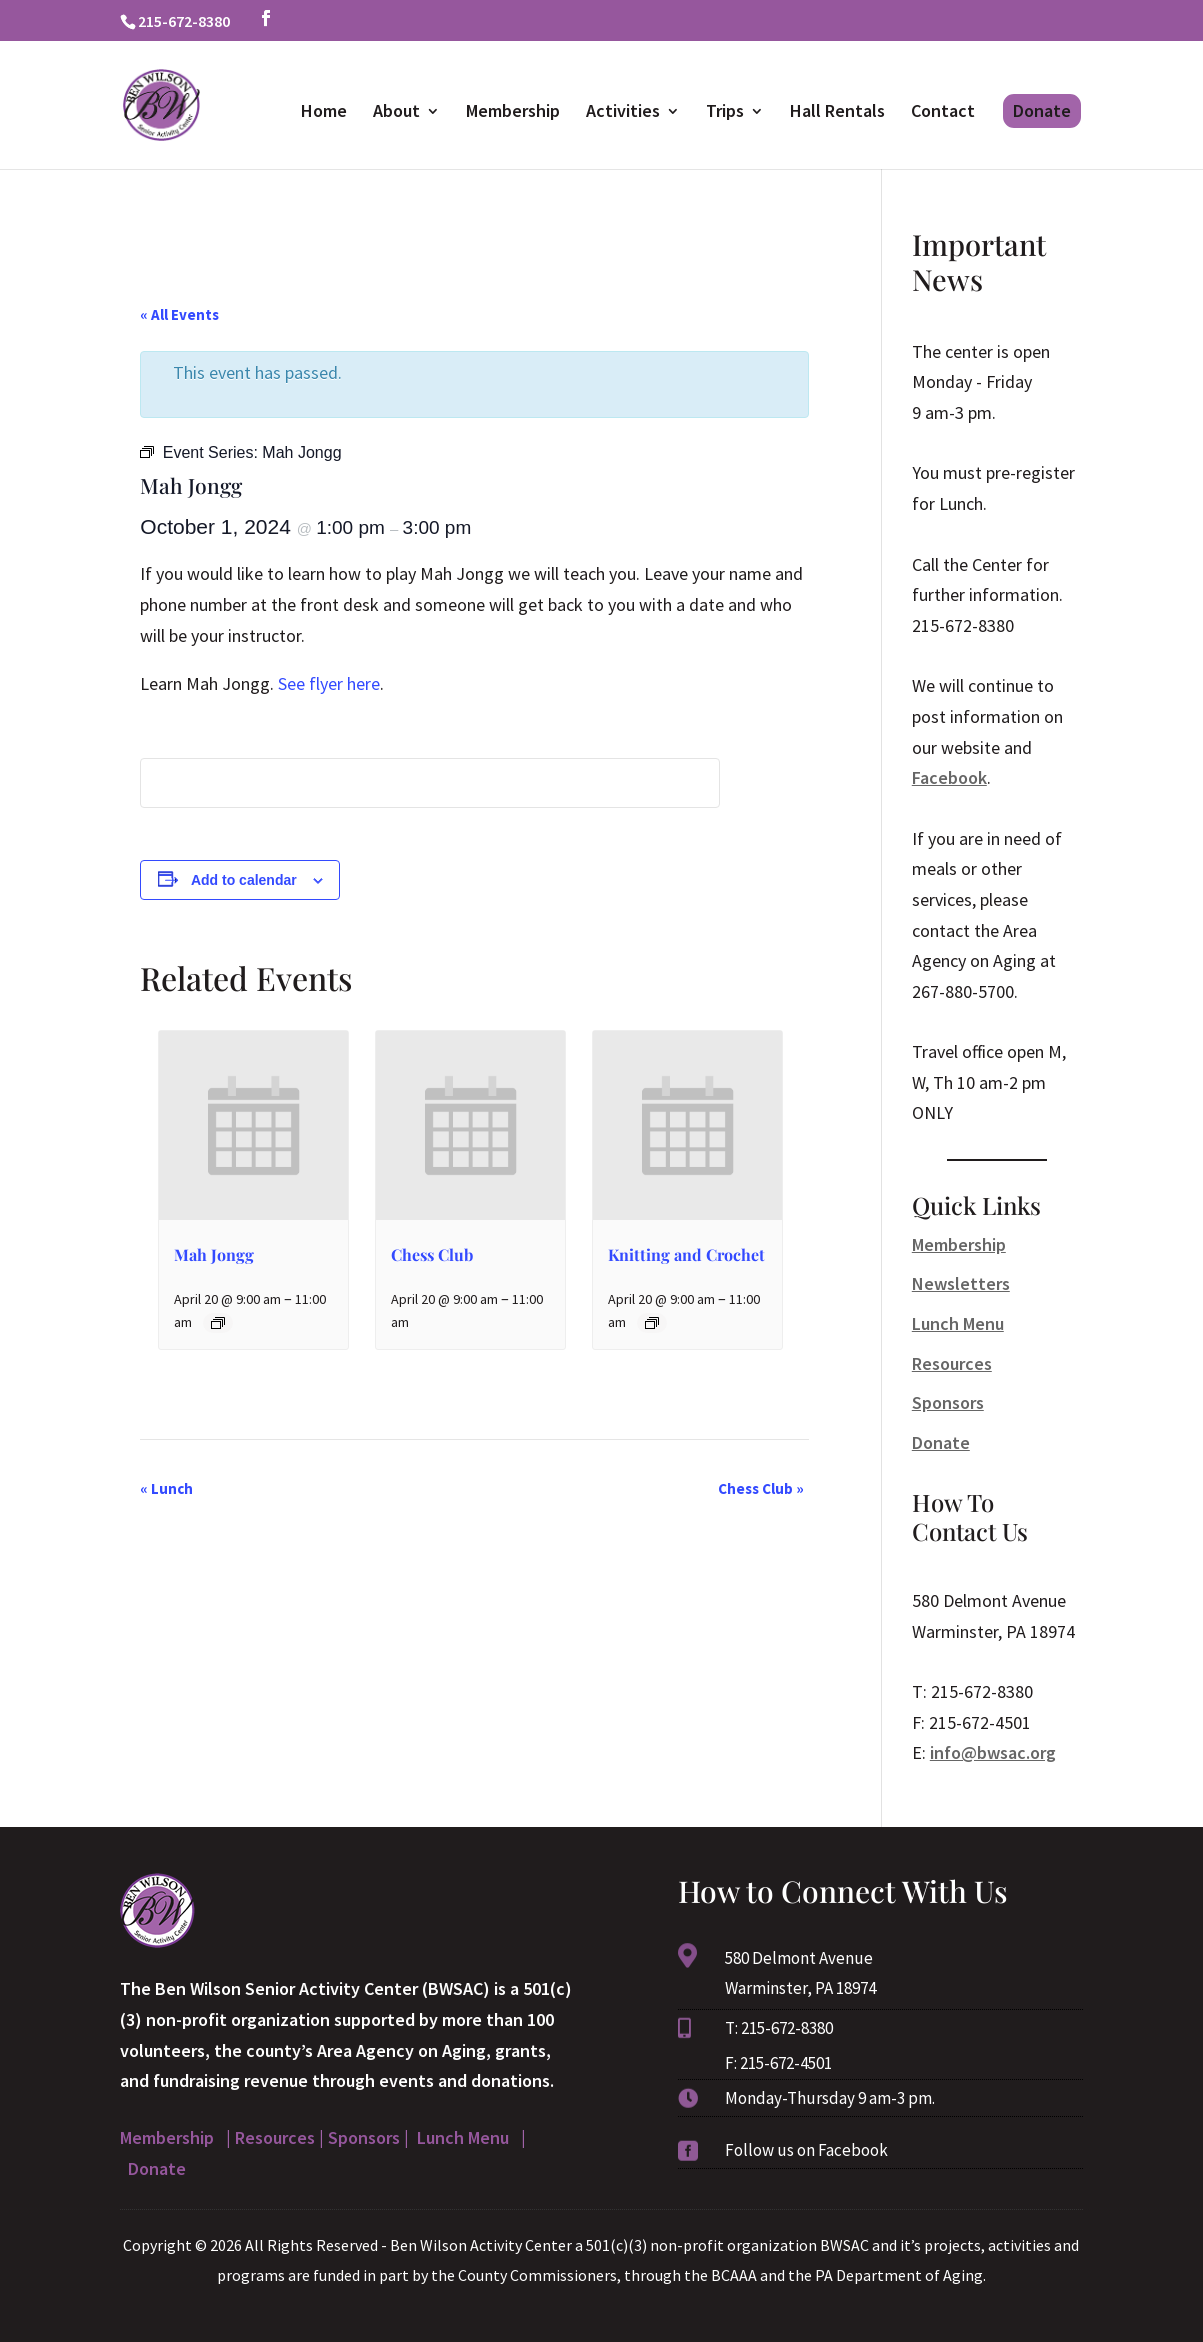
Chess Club (432, 1254)
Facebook (949, 777)
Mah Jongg (214, 1254)
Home (324, 113)
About (396, 113)
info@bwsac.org (993, 1752)
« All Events (179, 314)
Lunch (166, 1488)
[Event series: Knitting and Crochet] (652, 1323)
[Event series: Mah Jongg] (218, 1323)
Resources (952, 1363)
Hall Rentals (837, 113)
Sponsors (948, 1402)
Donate (1042, 110)
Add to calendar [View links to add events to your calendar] (244, 880)
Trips (725, 113)
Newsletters (961, 1283)
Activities (623, 113)
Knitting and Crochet (686, 1254)
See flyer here (329, 683)
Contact (943, 113)
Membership (513, 113)
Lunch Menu (958, 1323)
